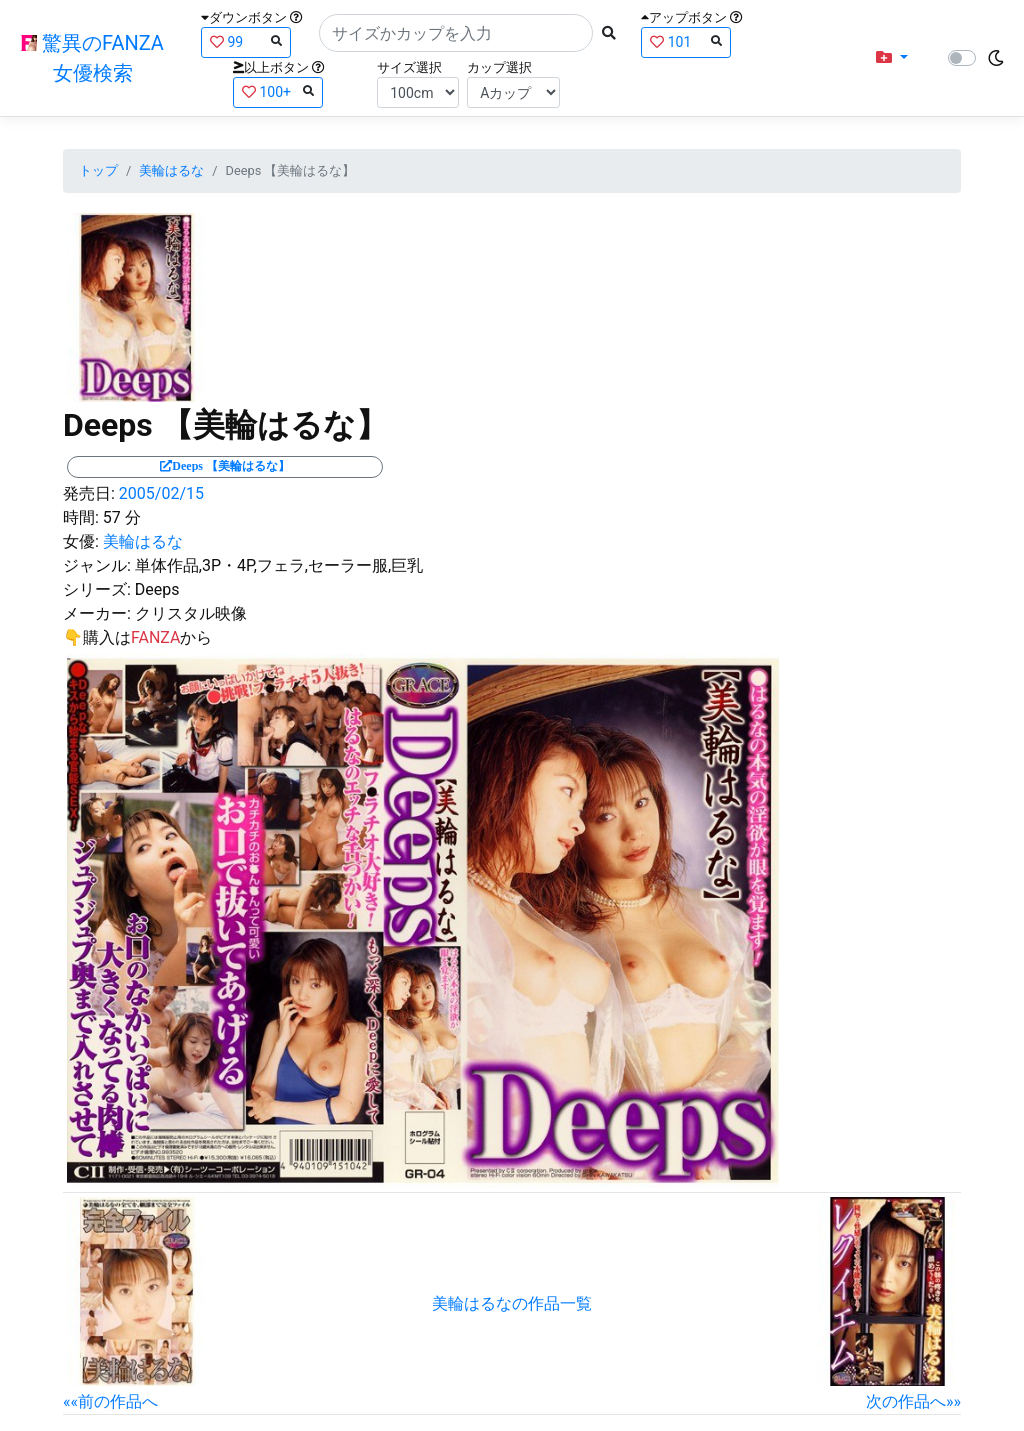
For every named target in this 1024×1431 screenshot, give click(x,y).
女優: (81, 541)
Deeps (157, 589)
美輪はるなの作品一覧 (512, 1303)
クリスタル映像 (191, 613)
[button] (892, 58)
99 (246, 41)
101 (686, 41)
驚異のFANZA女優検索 (92, 58)
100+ (278, 91)
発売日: (89, 493)
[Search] (456, 33)
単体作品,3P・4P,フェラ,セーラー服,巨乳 (279, 565)
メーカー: (97, 613)
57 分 (122, 517)
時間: (81, 517)
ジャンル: (97, 565)
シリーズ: (97, 589)
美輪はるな (171, 170)
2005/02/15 (161, 493)
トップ (98, 170)
